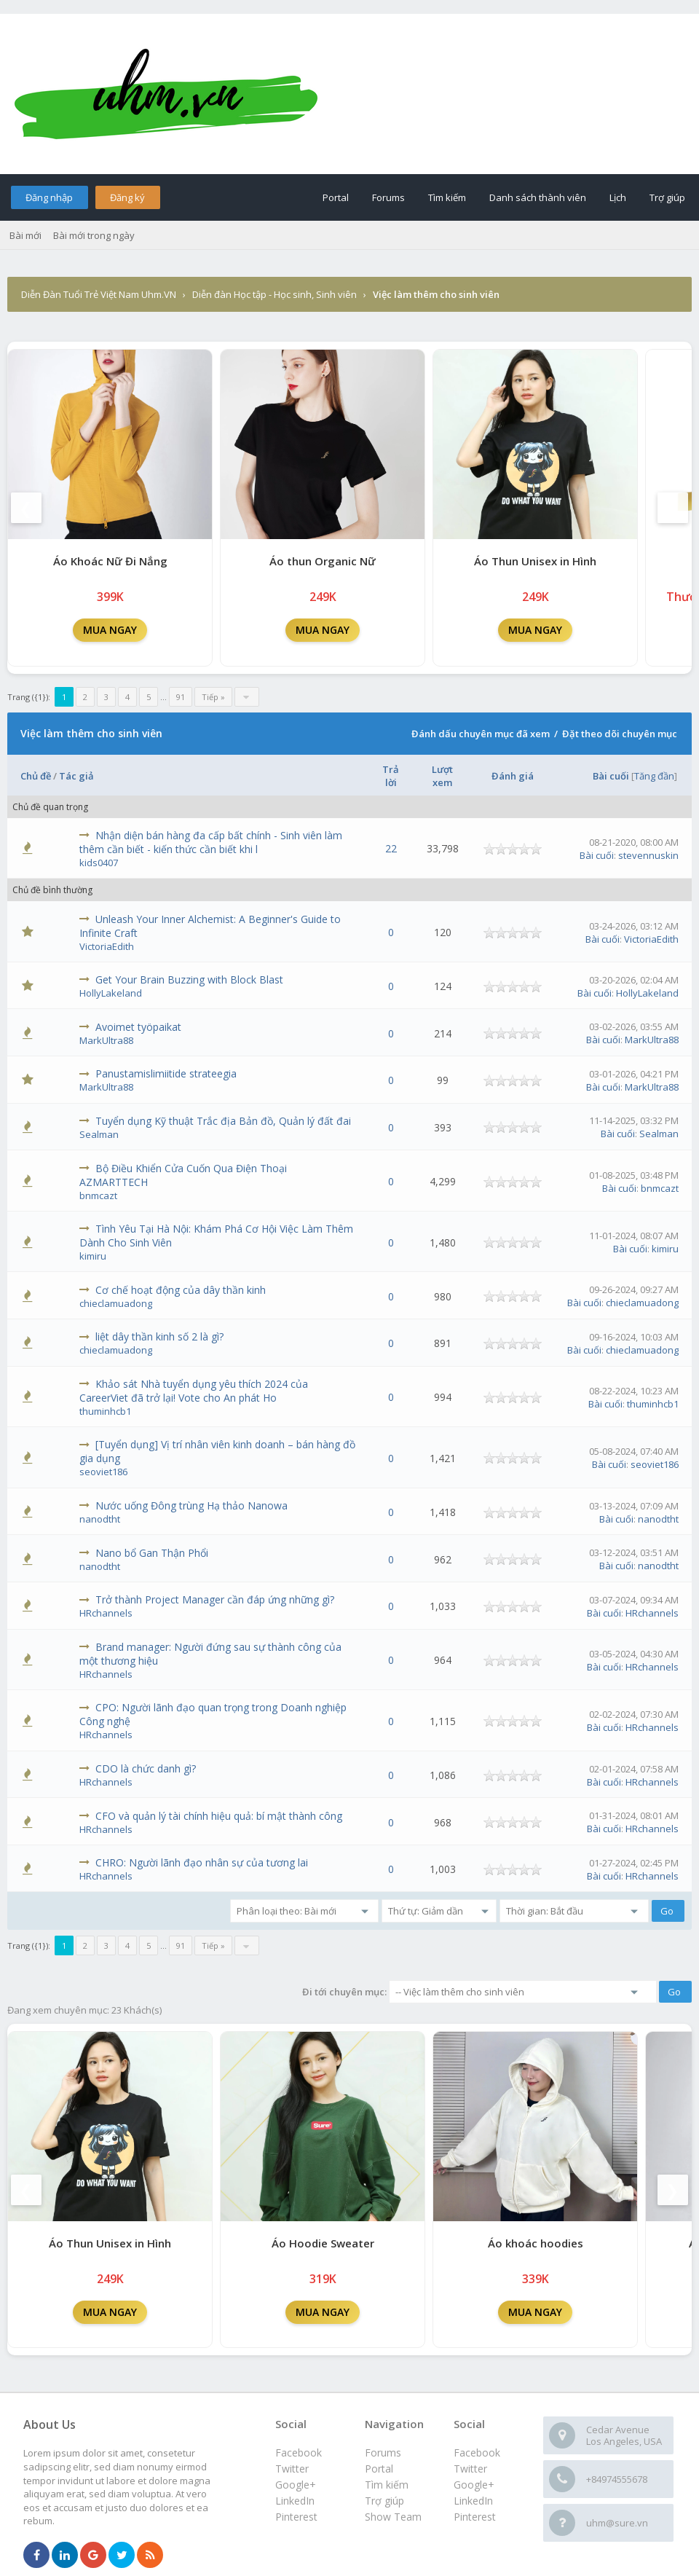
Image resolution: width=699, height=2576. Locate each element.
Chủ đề (35, 775)
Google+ (474, 2484)
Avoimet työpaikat (138, 1027)
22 (391, 848)
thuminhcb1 (105, 1411)
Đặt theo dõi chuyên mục (619, 733)
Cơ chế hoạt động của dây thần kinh (180, 1290)
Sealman (99, 1134)
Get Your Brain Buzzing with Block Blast (189, 979)
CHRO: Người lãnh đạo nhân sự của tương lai (201, 1862)
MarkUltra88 (106, 1040)
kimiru (92, 1256)
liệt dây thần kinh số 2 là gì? (159, 1336)
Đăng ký (127, 197)
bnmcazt (98, 1195)
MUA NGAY (110, 630)
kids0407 (98, 862)
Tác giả (76, 775)
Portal (336, 197)
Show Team (393, 2517)
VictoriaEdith (106, 946)
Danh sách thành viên (537, 197)
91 (180, 696)
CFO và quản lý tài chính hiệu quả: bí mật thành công (218, 1816)
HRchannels (106, 1612)
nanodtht (99, 1518)
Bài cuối (611, 775)
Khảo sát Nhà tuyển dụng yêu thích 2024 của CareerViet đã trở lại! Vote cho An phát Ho (193, 1391)
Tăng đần (654, 775)
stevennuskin (648, 855)
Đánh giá (512, 775)
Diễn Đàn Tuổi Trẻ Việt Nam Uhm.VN (98, 294)
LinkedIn (473, 2501)
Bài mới (25, 235)
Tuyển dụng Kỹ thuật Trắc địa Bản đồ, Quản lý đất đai (223, 1121)
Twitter (470, 2468)
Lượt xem (442, 776)
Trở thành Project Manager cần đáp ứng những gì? (214, 1599)
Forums (388, 197)
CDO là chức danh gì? (145, 1768)
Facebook (477, 2452)
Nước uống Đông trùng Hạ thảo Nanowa (191, 1505)
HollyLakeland (110, 993)
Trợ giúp (667, 197)
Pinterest (475, 2517)
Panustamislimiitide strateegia (166, 1073)
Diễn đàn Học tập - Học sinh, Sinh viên (274, 294)
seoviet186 (103, 1471)
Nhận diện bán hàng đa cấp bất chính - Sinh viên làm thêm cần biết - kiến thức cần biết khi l (210, 842)
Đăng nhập (49, 197)
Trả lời (390, 776)
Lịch (617, 197)
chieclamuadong (115, 1303)
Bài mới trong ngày (94, 235)
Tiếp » (213, 696)
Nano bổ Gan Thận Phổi (151, 1553)
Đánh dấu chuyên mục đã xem (480, 733)
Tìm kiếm (447, 197)
